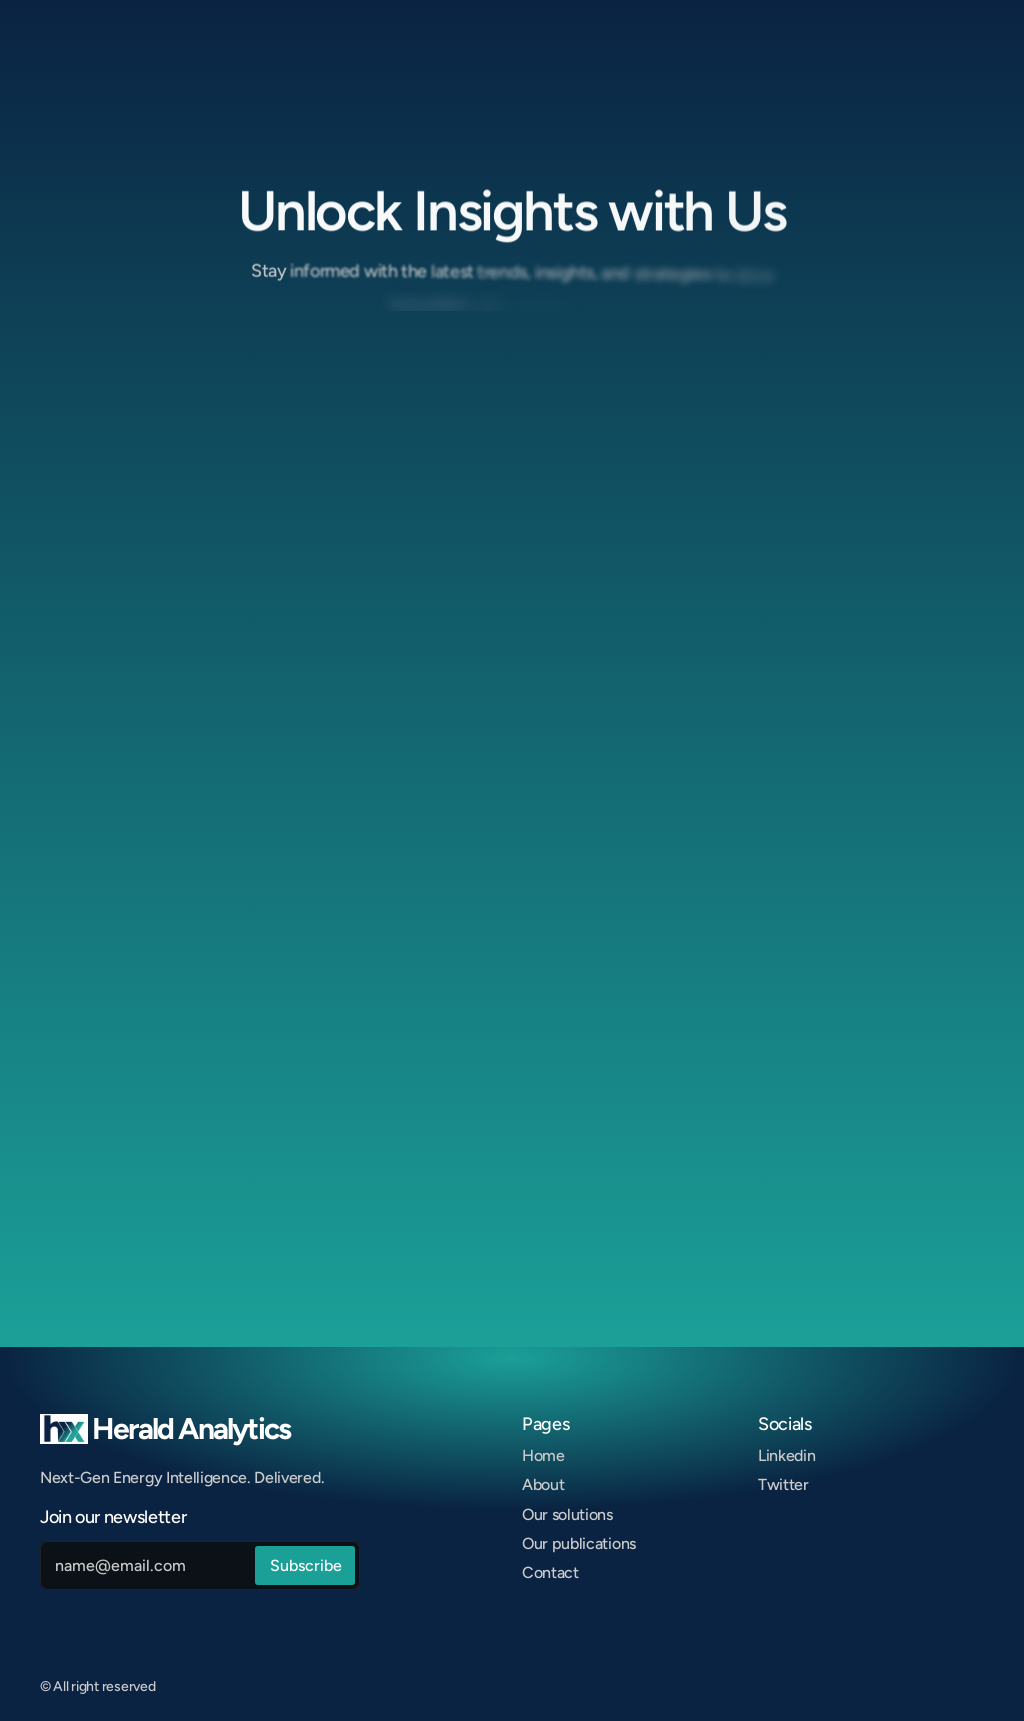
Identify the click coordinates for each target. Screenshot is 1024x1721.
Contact (550, 1572)
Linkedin (786, 1455)
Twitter (783, 1484)
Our (537, 1543)
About (543, 1484)
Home (543, 1455)
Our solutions (567, 1514)
